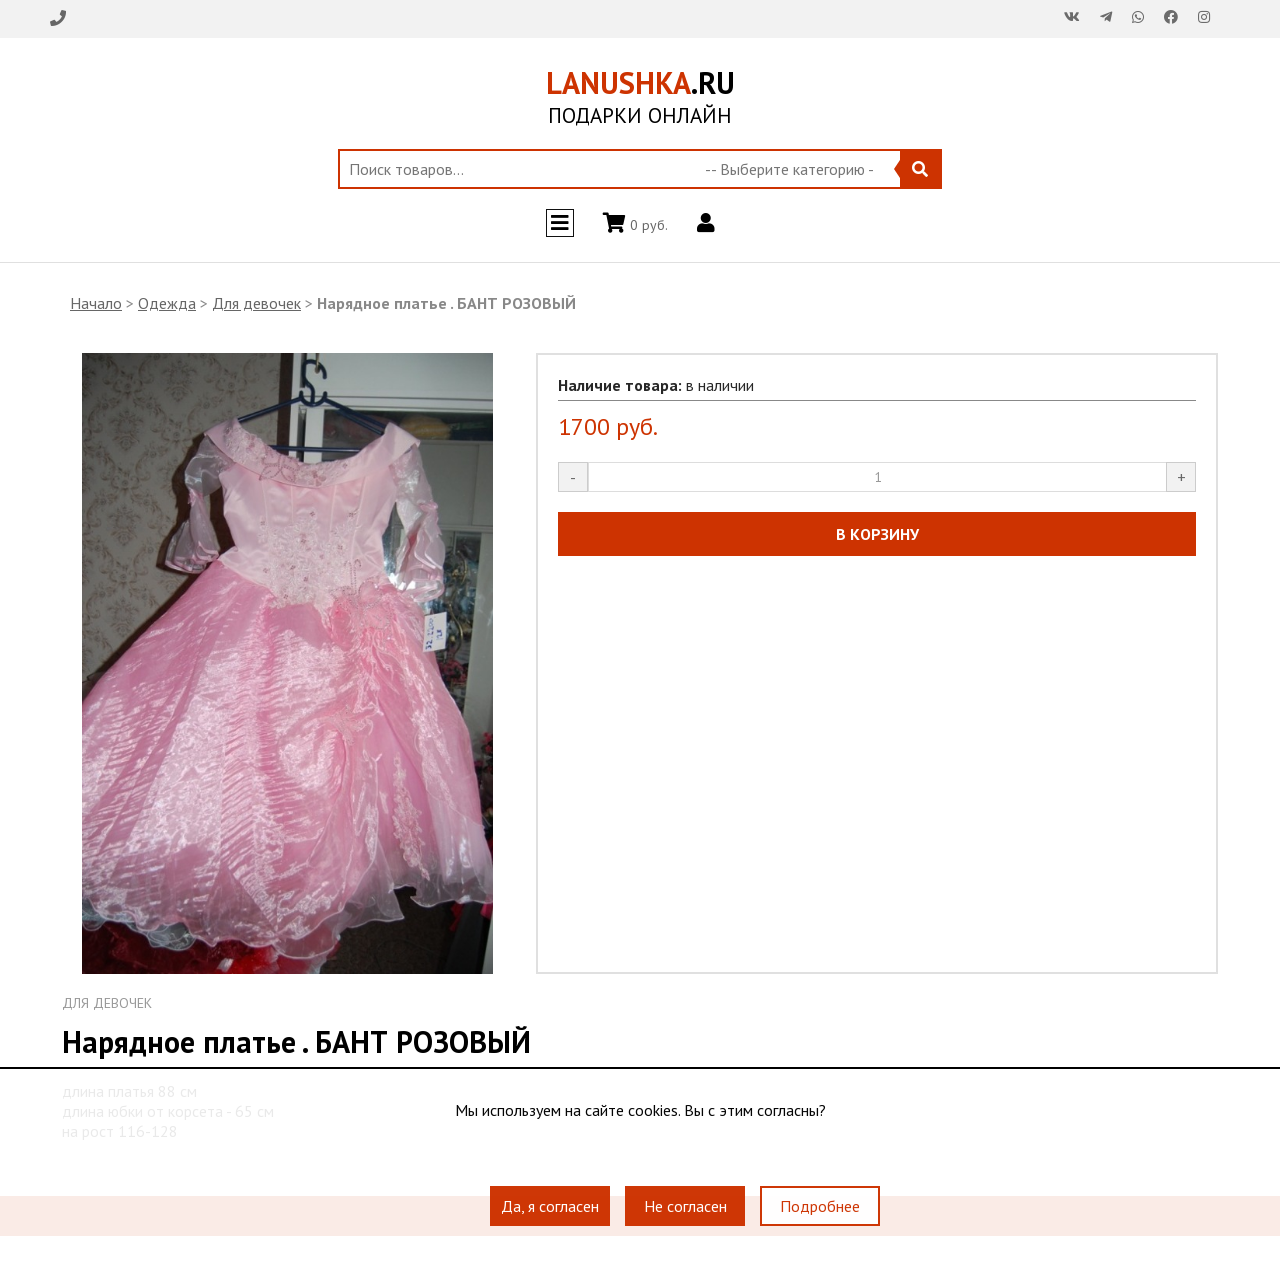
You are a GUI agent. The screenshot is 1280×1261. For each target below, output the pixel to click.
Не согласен (685, 1206)
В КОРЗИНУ (877, 534)
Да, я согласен (550, 1206)
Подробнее (820, 1206)
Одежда (167, 303)
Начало (96, 303)
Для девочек (256, 303)
